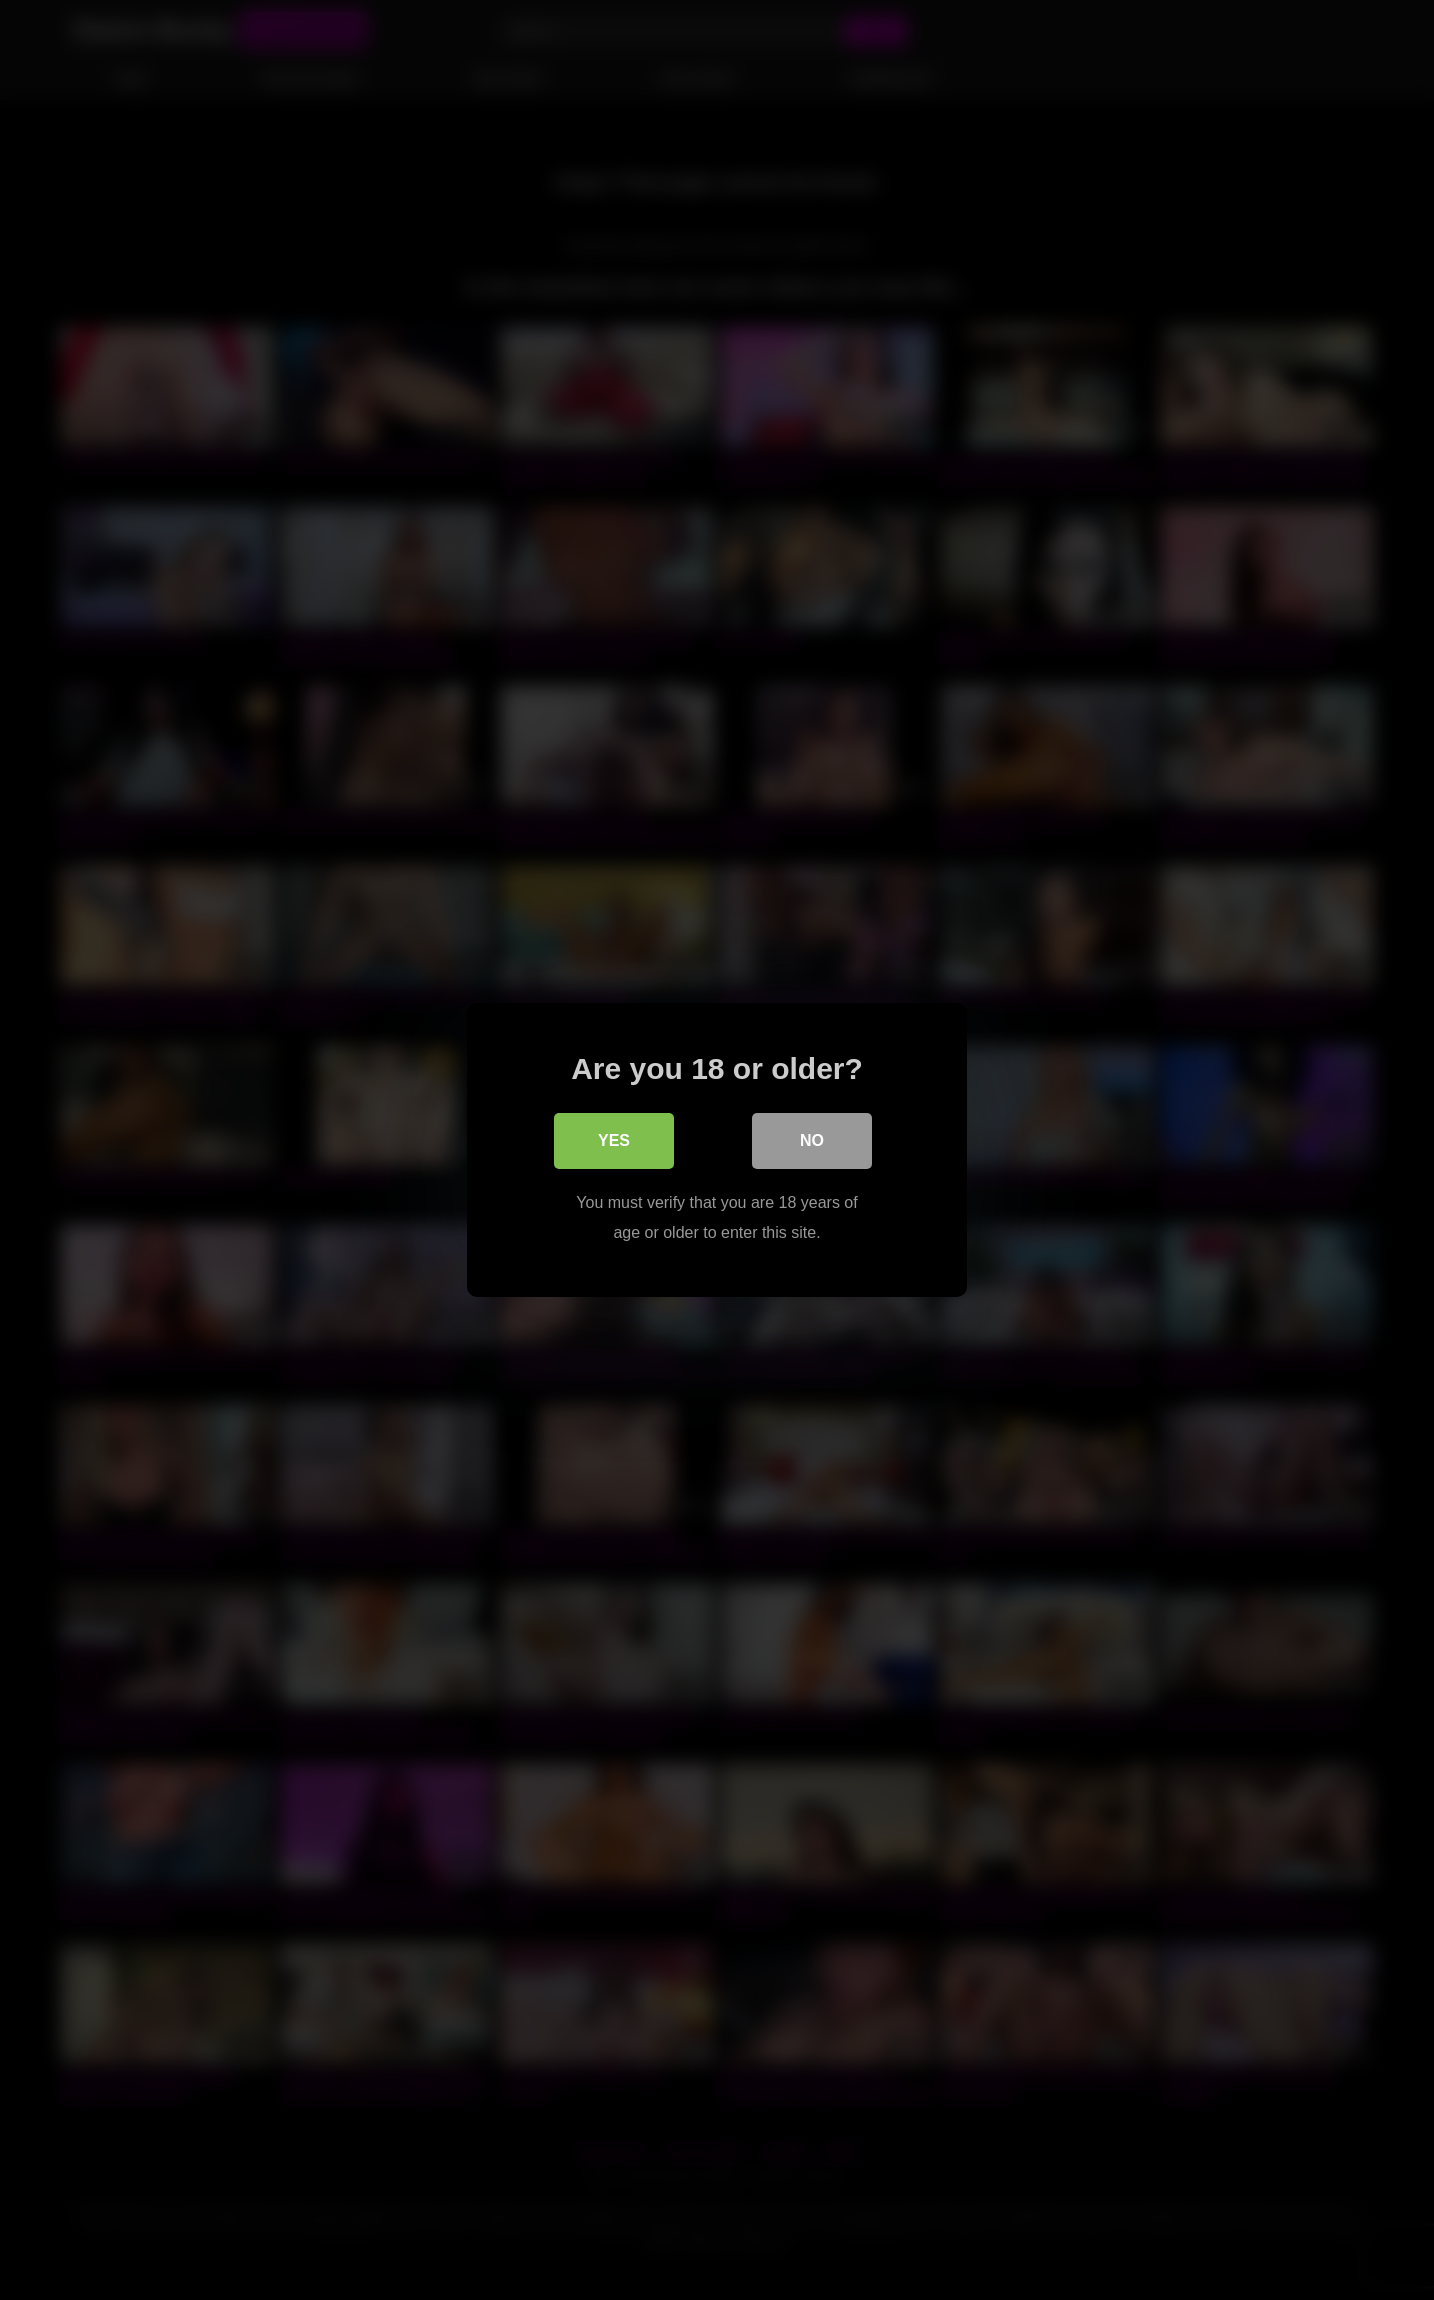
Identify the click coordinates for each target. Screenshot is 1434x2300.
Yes (614, 1140)
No (812, 1140)
